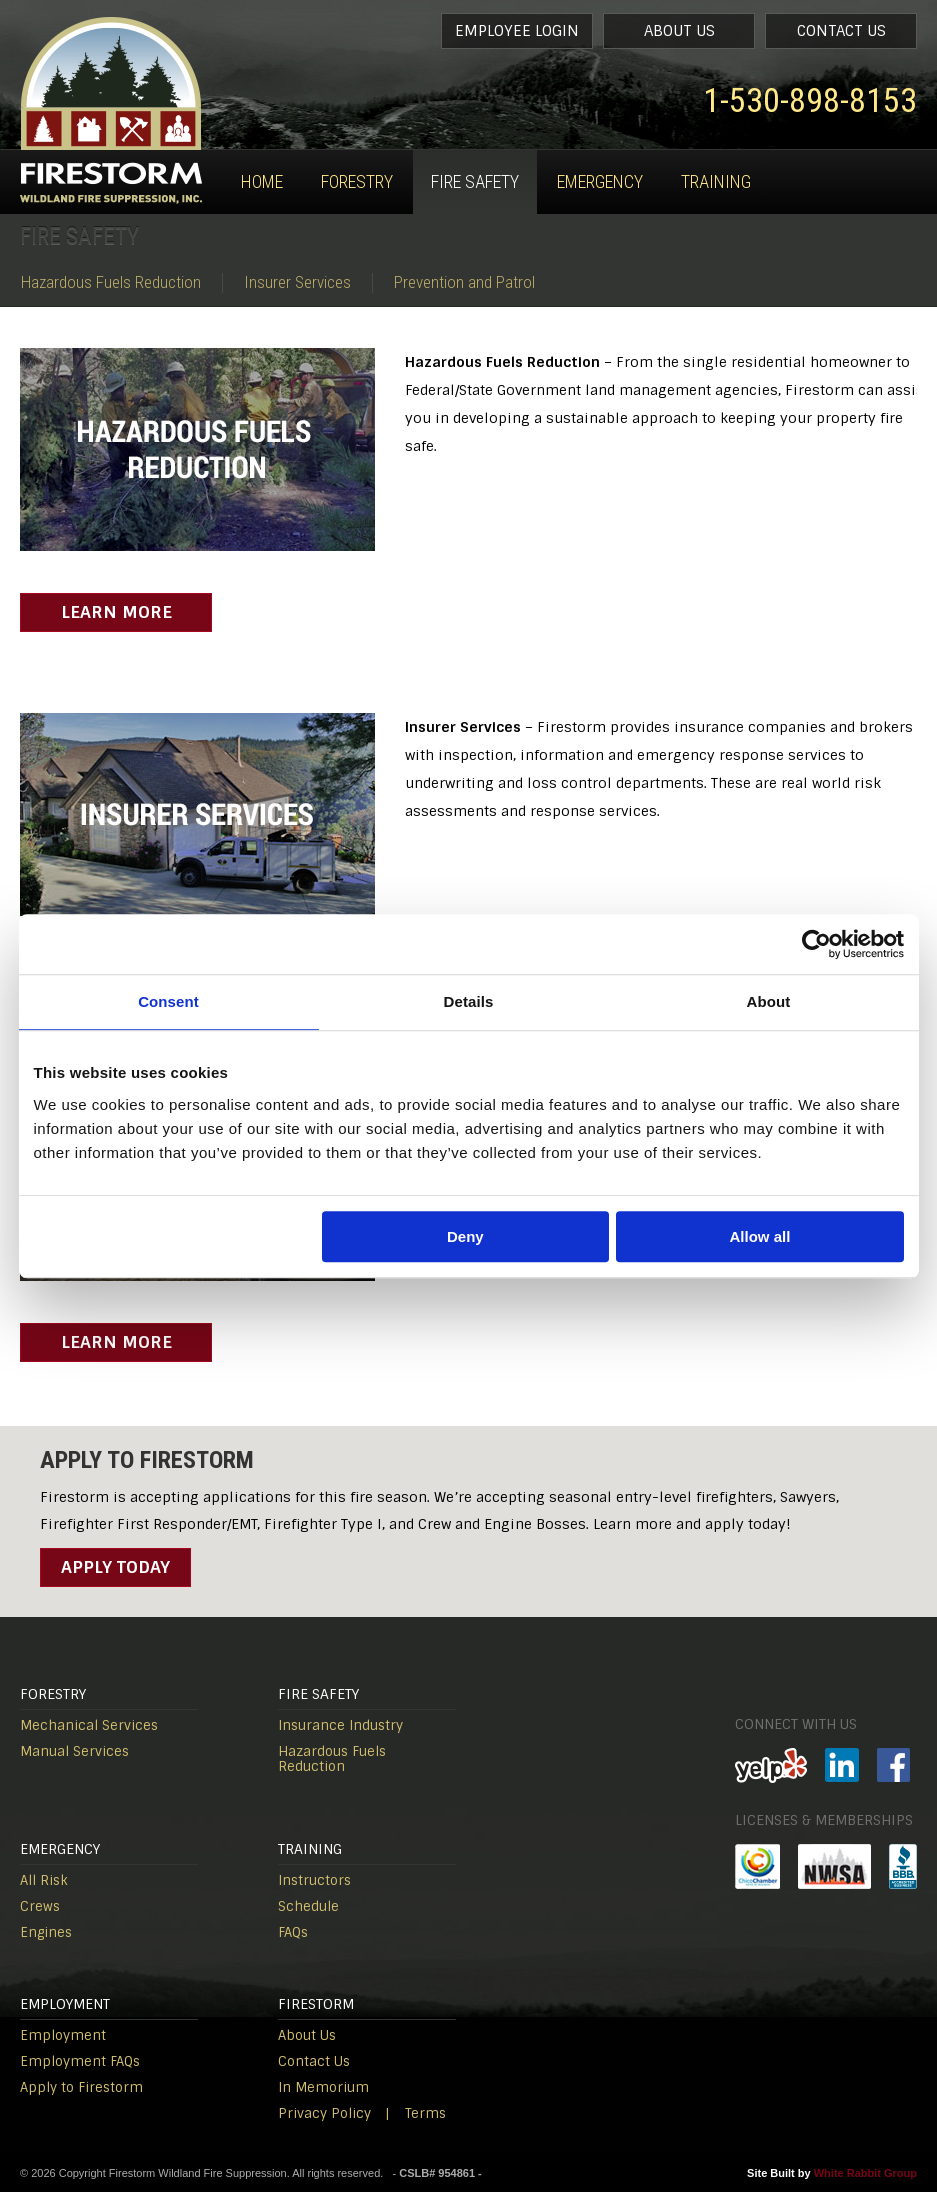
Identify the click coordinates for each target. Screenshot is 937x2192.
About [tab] (769, 1001)
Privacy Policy (324, 2113)
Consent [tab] (168, 1001)
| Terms (415, 2113)
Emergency (600, 181)
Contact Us (841, 31)
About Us (679, 31)
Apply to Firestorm (81, 2087)
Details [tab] (469, 1001)
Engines (46, 1932)
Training (716, 181)
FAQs (293, 1932)
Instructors (314, 1880)
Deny (465, 1236)
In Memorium (323, 2087)
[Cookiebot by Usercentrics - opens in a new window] (816, 944)
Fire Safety (475, 181)
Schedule (308, 1906)
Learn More (116, 612)
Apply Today (115, 1567)
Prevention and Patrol (464, 282)
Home (262, 181)
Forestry (357, 181)
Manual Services (74, 1751)
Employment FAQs (80, 2061)
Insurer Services (297, 282)
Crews (40, 1906)
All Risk (44, 1880)
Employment (63, 2035)
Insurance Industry (340, 1725)
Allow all (760, 1236)
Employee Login (517, 31)
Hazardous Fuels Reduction (111, 282)
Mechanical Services (89, 1725)
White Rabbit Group (865, 2173)
